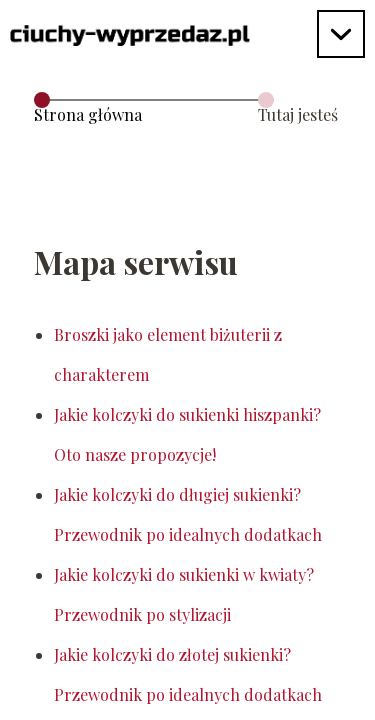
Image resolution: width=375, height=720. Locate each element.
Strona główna (88, 114)
